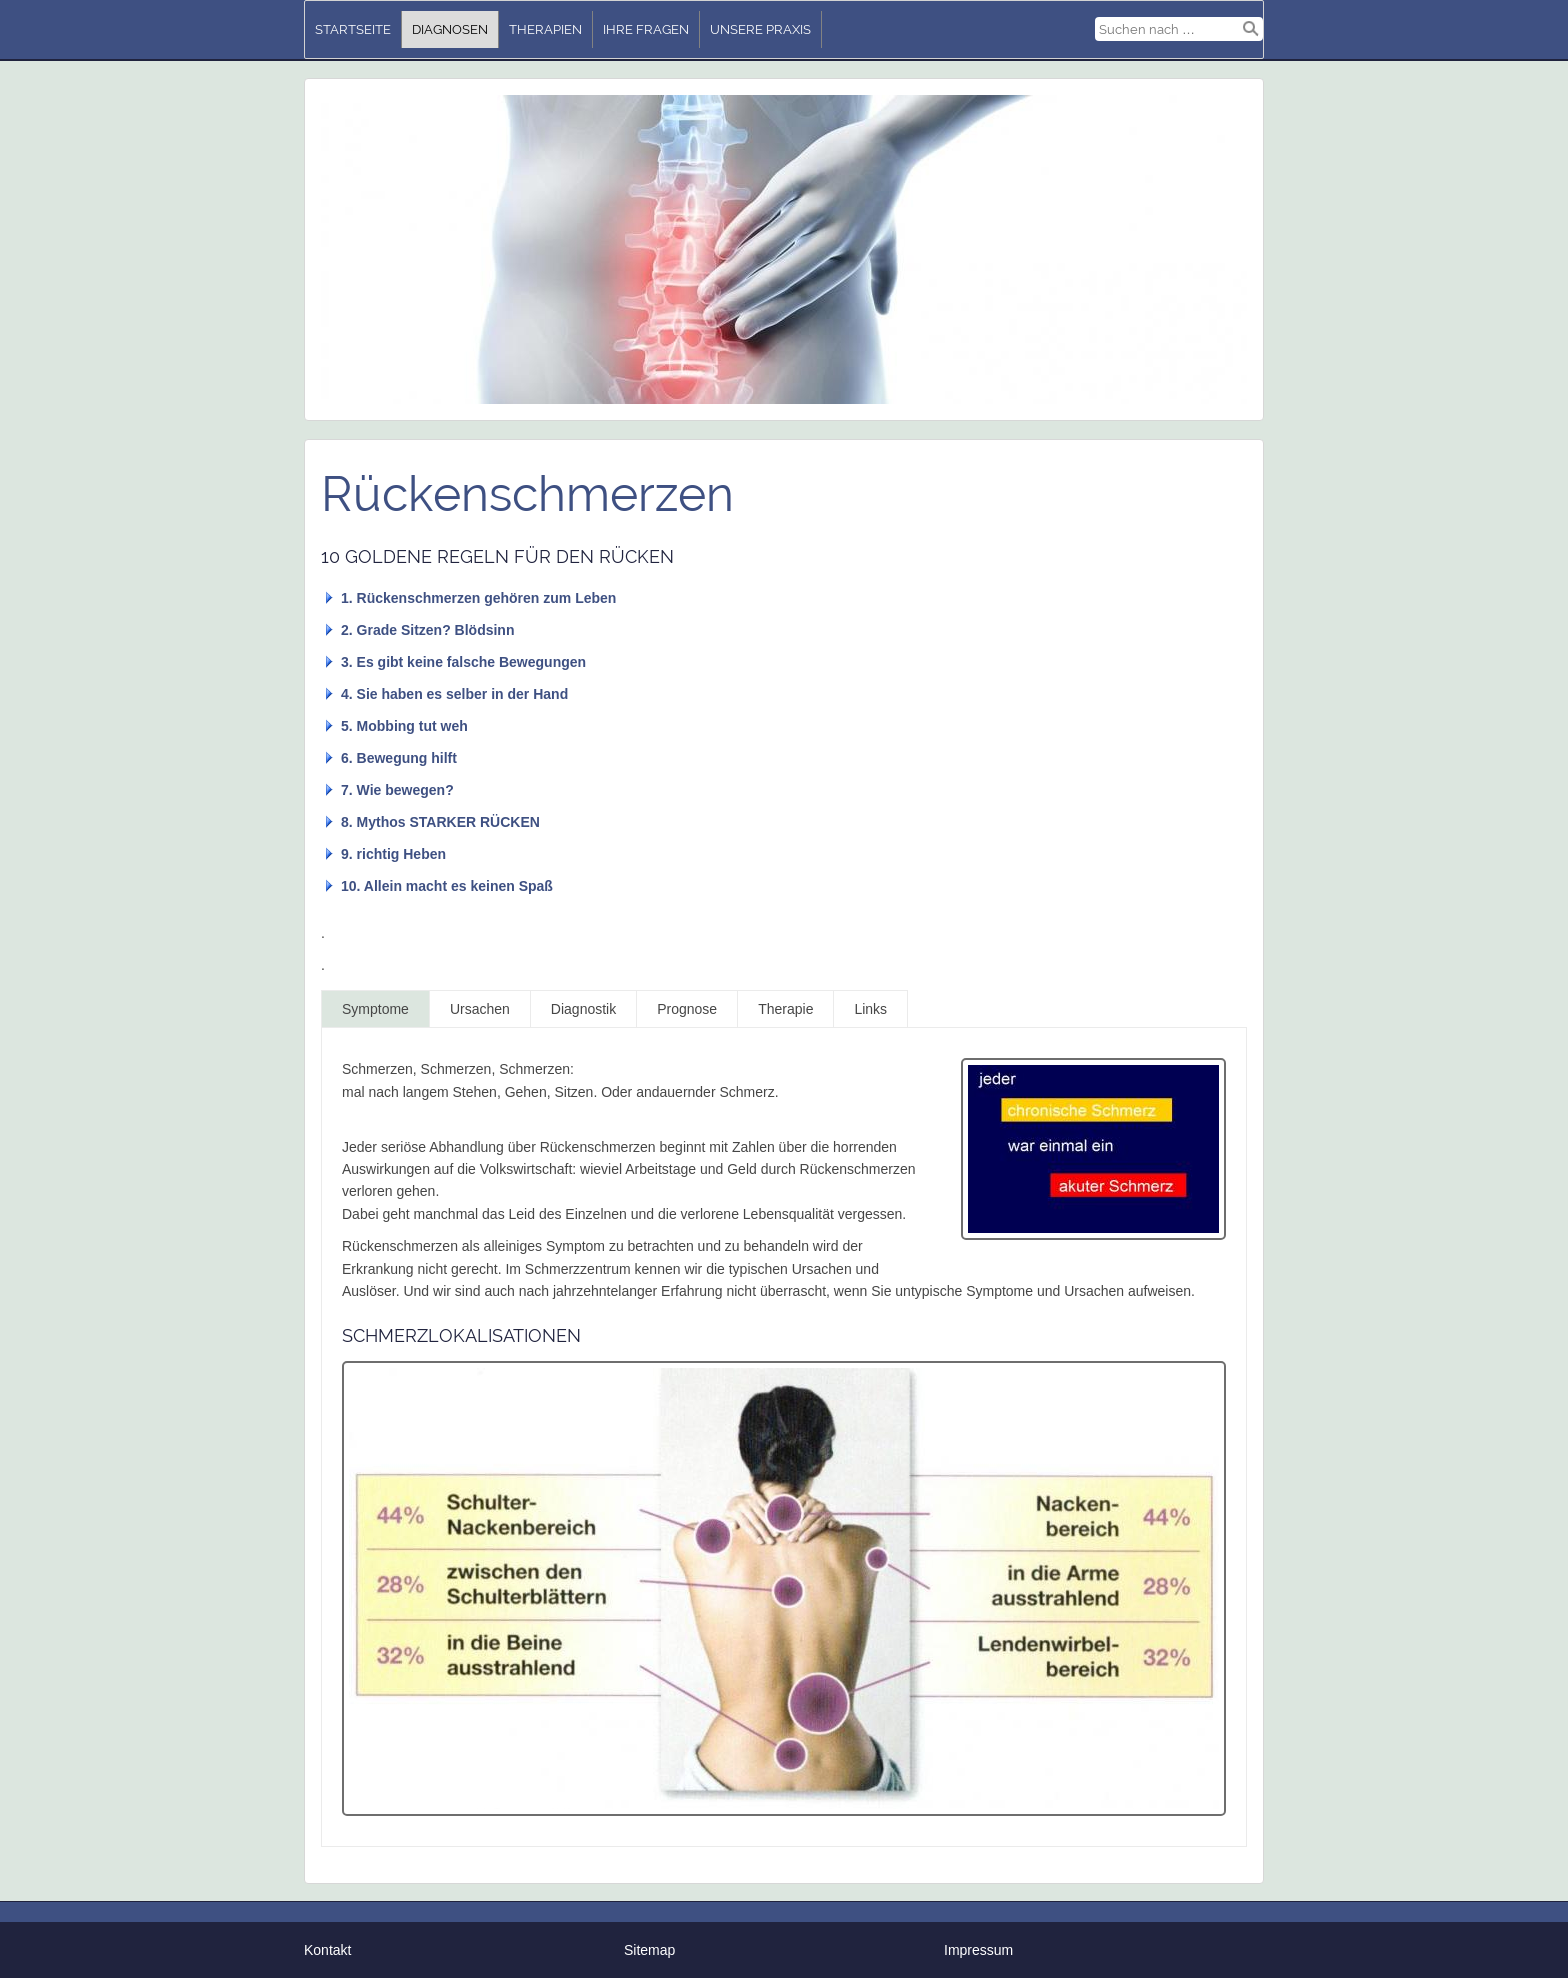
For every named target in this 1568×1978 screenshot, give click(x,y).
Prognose (687, 1009)
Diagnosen (450, 29)
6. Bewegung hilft (399, 758)
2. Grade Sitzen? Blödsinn (427, 630)
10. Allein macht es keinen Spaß (447, 886)
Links (870, 1009)
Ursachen (480, 1009)
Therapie (785, 1009)
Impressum (978, 1950)
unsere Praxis (760, 29)
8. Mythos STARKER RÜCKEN (440, 822)
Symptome (375, 1009)
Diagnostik (583, 1009)
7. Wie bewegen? (397, 790)
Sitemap (649, 1950)
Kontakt (327, 1950)
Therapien (545, 29)
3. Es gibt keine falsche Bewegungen (463, 662)
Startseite (353, 29)
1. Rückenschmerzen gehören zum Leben (478, 598)
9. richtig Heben (393, 854)
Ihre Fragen (646, 29)
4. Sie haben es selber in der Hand (454, 694)
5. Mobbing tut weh (404, 726)
